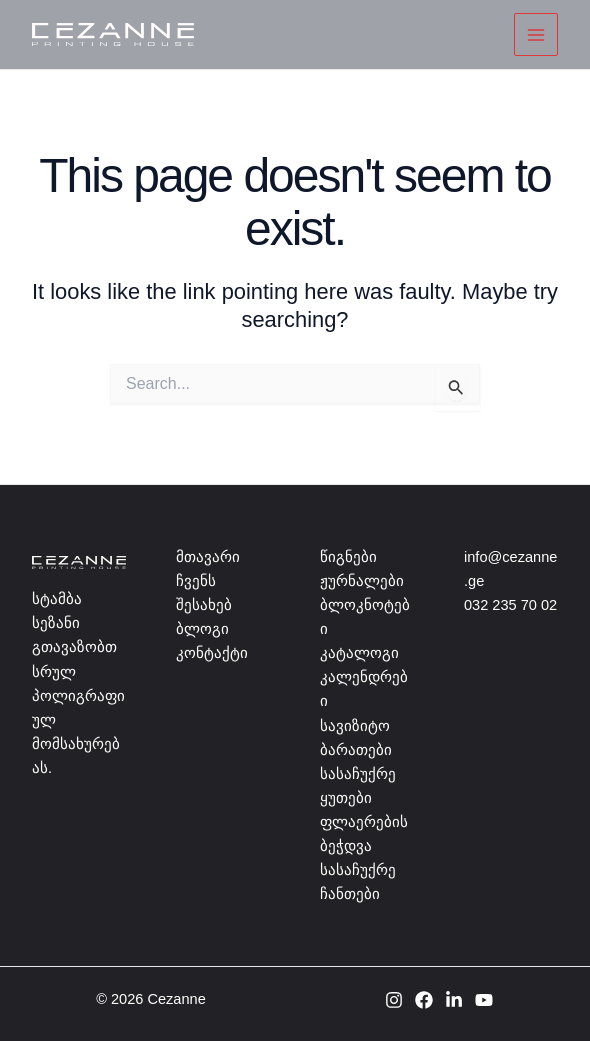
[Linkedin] (454, 1000)
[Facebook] (424, 1000)
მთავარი (208, 557)
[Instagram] (394, 1000)
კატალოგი (359, 653)
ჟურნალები (362, 581)
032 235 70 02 (510, 605)
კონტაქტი (212, 653)
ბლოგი (202, 629)
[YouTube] (484, 1000)
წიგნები (348, 557)
